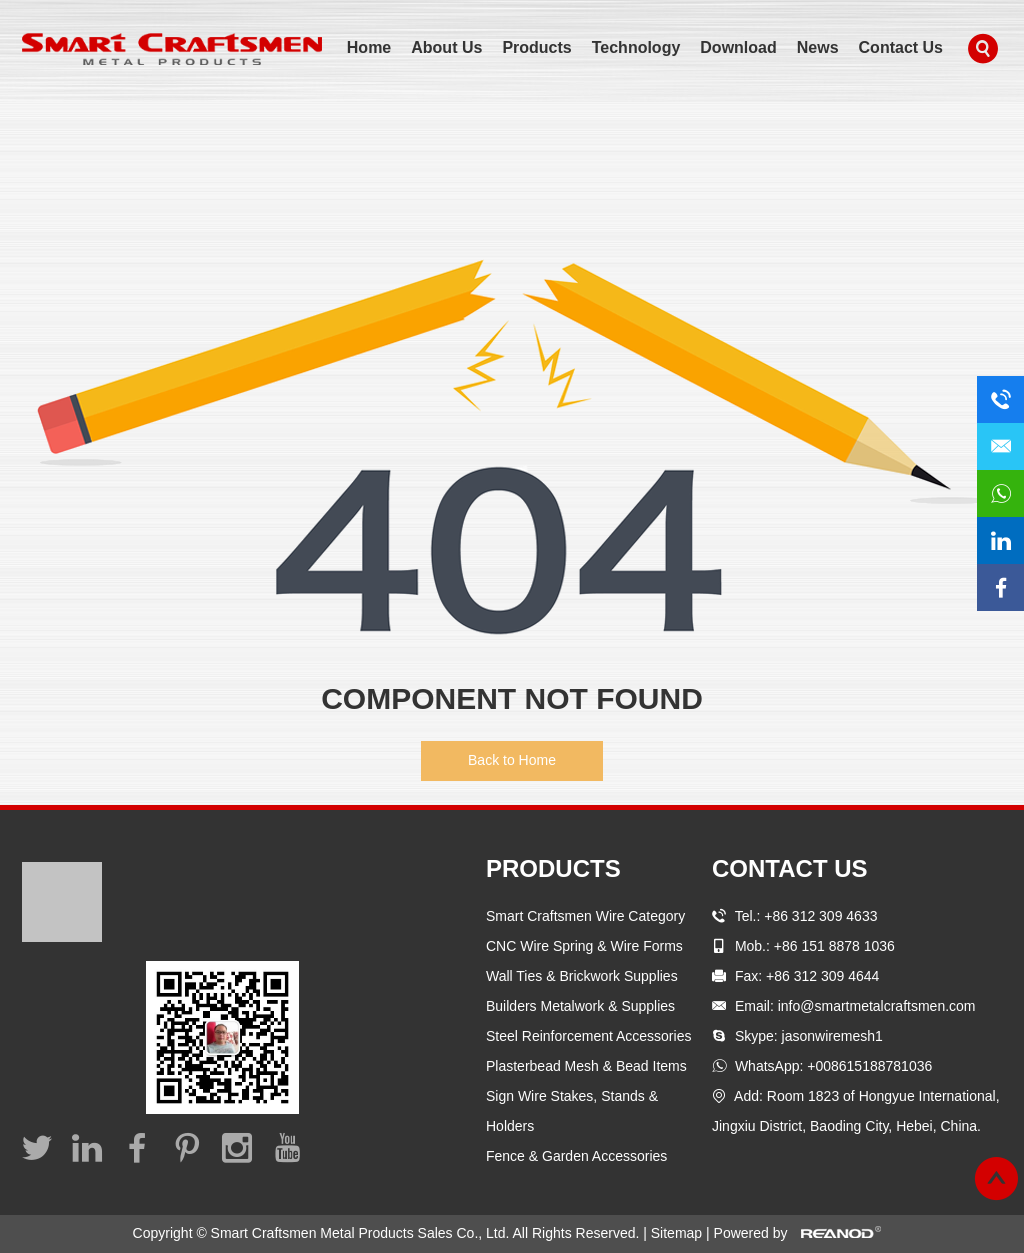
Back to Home (512, 760)
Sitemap (678, 1233)
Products (536, 47)
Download (738, 47)
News (818, 47)
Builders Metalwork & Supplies (580, 1006)
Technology (636, 47)
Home (369, 47)
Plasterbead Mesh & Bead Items (586, 1066)
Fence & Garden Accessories (576, 1156)
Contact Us (901, 47)
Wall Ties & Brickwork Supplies (582, 976)
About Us (446, 47)
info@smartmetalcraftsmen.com (877, 1006)
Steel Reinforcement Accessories (588, 1036)
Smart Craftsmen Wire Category (585, 916)
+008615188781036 (869, 1066)
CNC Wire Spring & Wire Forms (584, 946)
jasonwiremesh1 (832, 1036)
